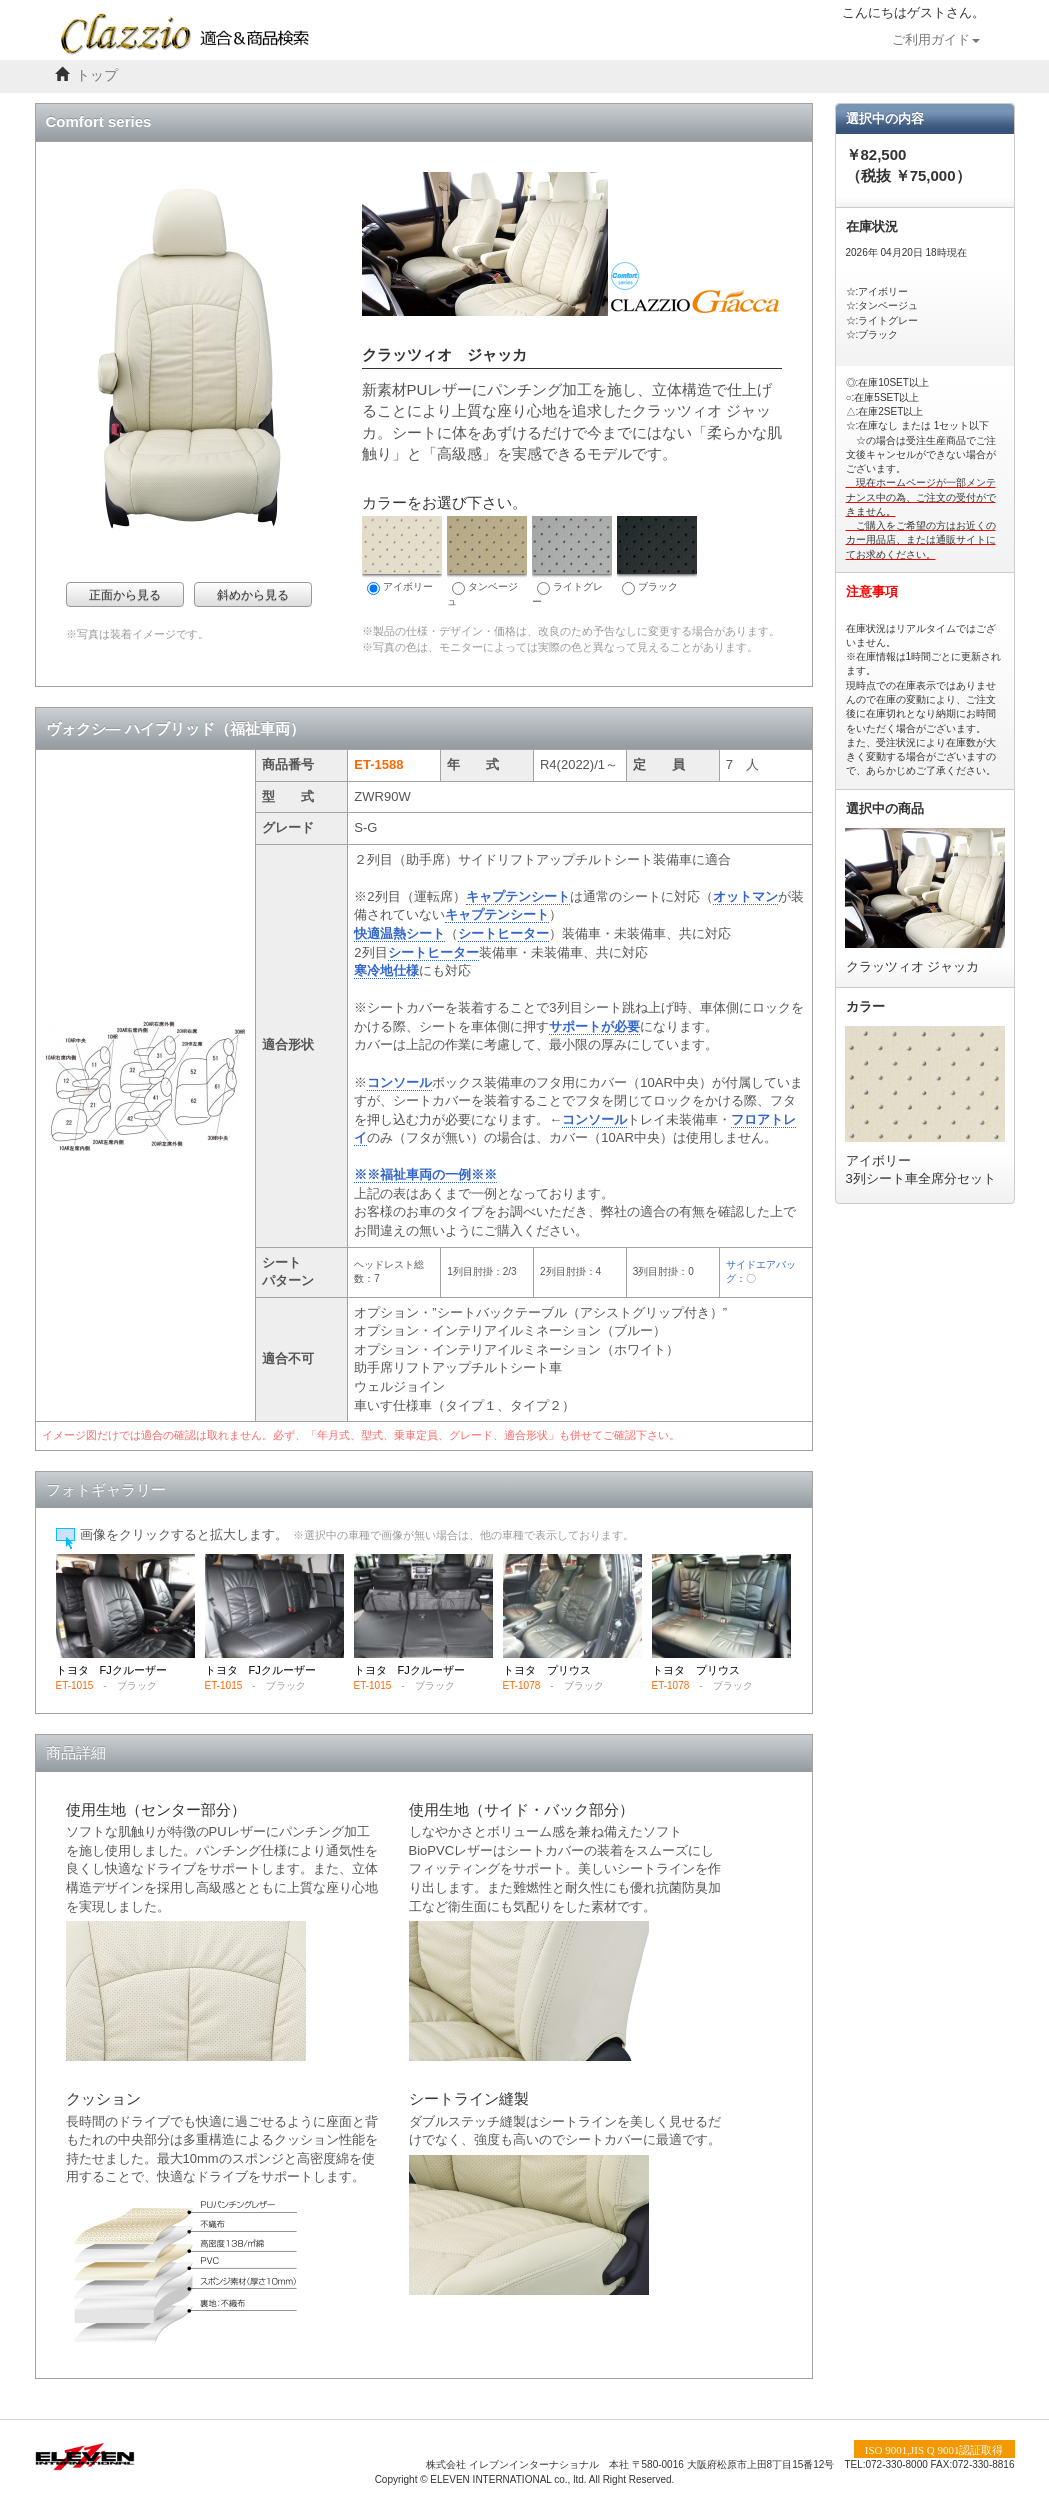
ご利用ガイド (936, 40)
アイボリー (402, 555)
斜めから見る (253, 595)
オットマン (745, 896)
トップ (97, 75)
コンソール (399, 1082)
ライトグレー (572, 561)
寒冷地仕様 (386, 970)
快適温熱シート (399, 933)
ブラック (657, 555)
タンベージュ (487, 561)
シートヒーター (503, 933)
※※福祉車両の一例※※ (425, 1174)
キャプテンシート (518, 896)
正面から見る (125, 595)
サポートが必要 (594, 1026)
